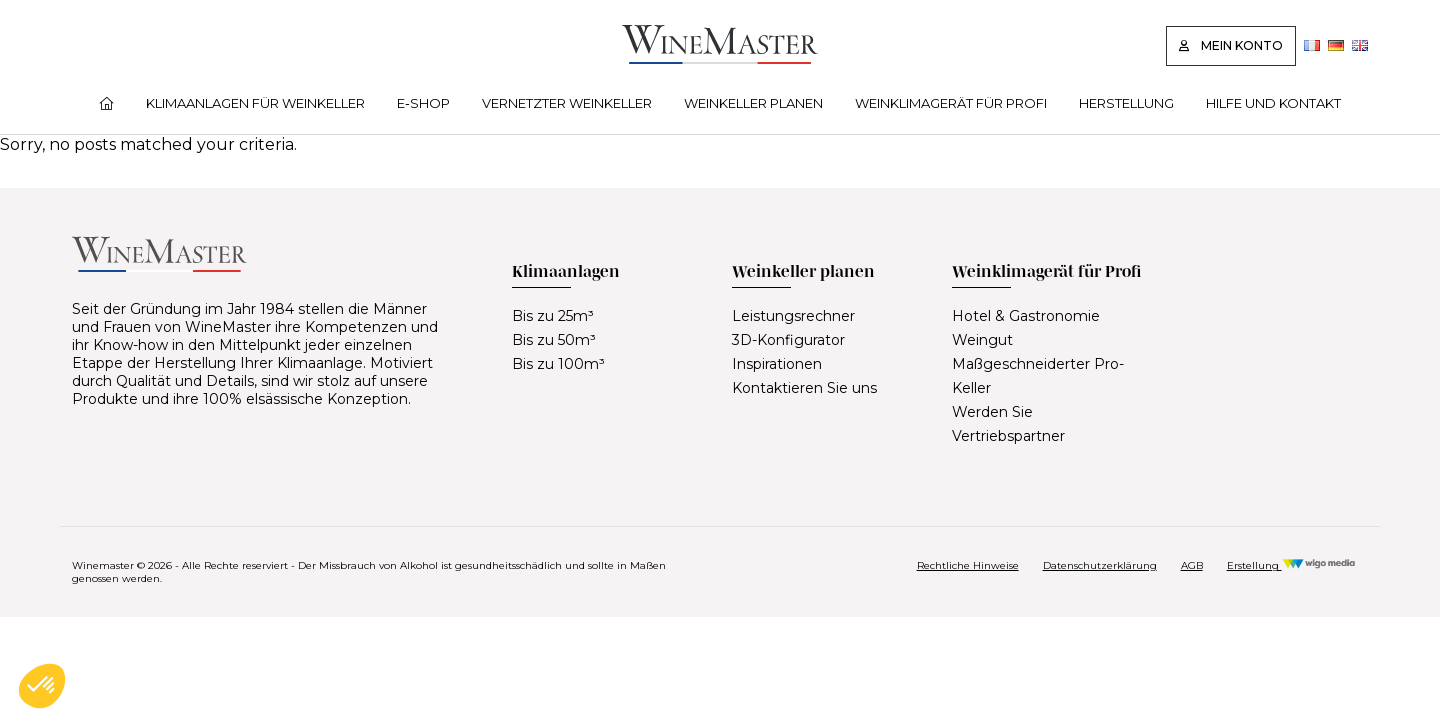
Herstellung (1126, 103)
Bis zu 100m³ (558, 364)
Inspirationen (777, 364)
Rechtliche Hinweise (968, 565)
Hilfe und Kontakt (1273, 103)
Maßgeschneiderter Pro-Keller (1038, 376)
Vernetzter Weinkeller (567, 103)
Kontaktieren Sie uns (804, 388)
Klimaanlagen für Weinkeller (255, 103)
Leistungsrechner (793, 316)
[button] (42, 686)
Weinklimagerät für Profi (951, 103)
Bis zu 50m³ (554, 340)
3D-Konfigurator (788, 340)
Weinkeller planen (753, 103)
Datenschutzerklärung (1100, 565)
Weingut (982, 340)
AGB (1192, 565)
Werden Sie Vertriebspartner (1008, 424)
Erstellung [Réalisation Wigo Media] (1291, 565)
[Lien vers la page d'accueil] (720, 58)
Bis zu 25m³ (553, 316)
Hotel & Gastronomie (1026, 316)
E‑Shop (423, 103)
